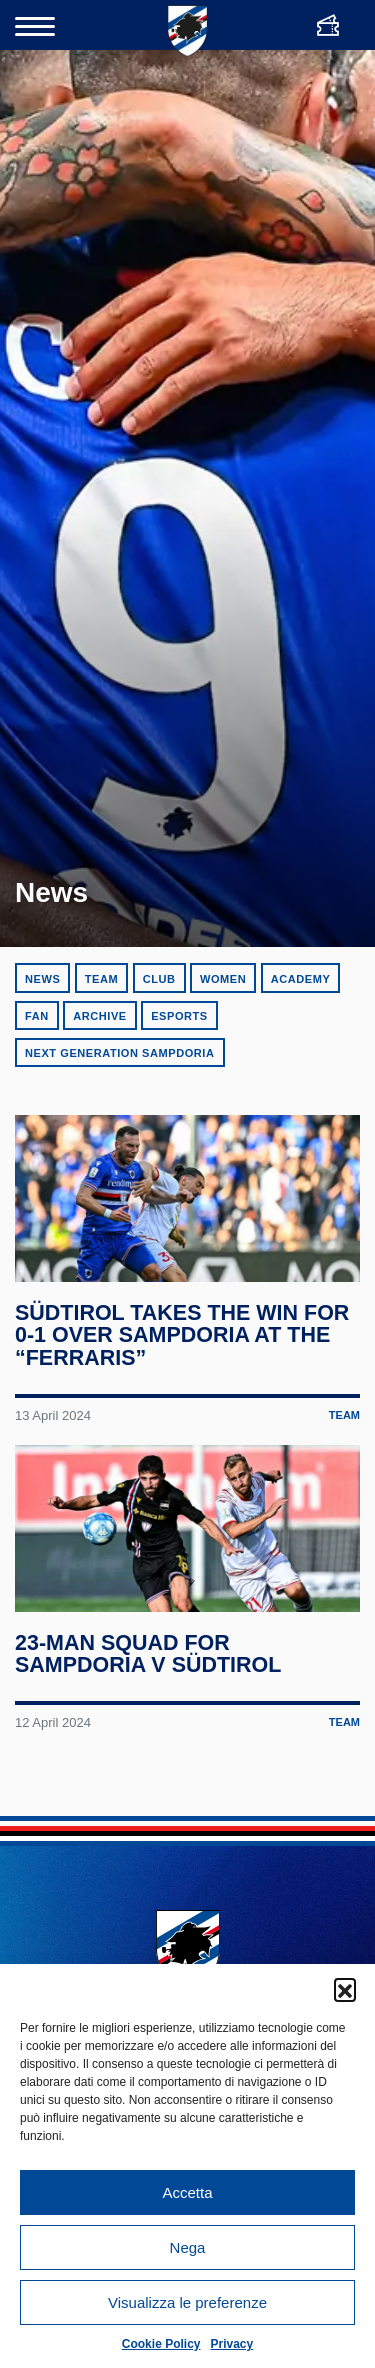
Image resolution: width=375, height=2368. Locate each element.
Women (223, 979)
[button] (345, 1989)
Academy (301, 979)
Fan (37, 1016)
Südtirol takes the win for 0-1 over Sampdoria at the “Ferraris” (182, 1341)
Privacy (232, 2344)
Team (101, 979)
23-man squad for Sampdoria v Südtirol (148, 1666)
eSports (179, 1016)
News (42, 979)
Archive (100, 1016)
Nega (188, 2247)
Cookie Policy (161, 2344)
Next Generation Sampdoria (120, 1053)
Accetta (187, 2192)
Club (159, 979)
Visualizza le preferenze (187, 2302)
